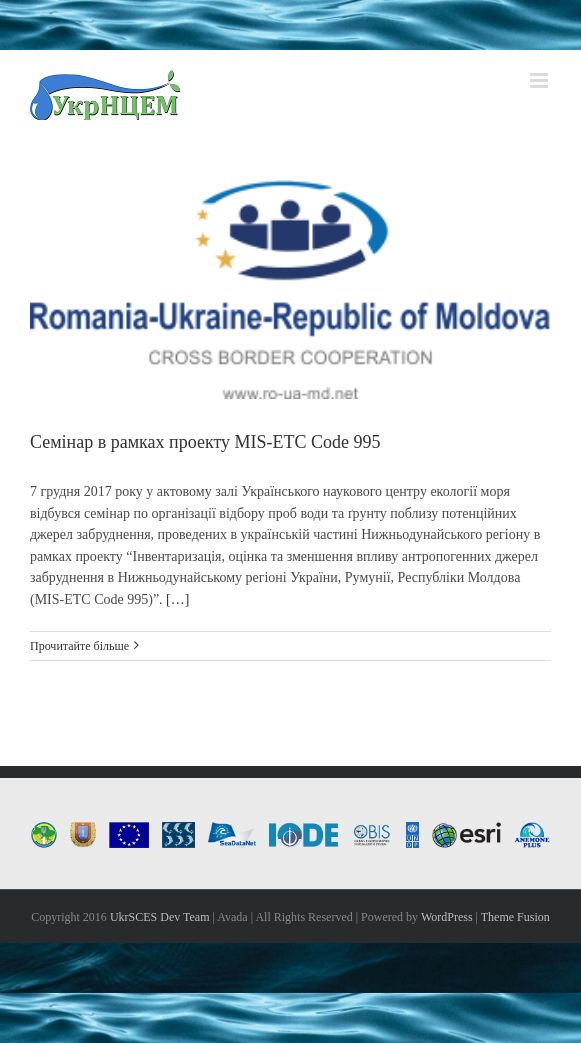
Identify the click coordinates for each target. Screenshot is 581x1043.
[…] (177, 599)
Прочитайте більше (79, 646)
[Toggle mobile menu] (540, 80)
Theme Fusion (515, 917)
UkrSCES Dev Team (160, 917)
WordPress (447, 917)
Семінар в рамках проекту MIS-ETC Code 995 (205, 442)
